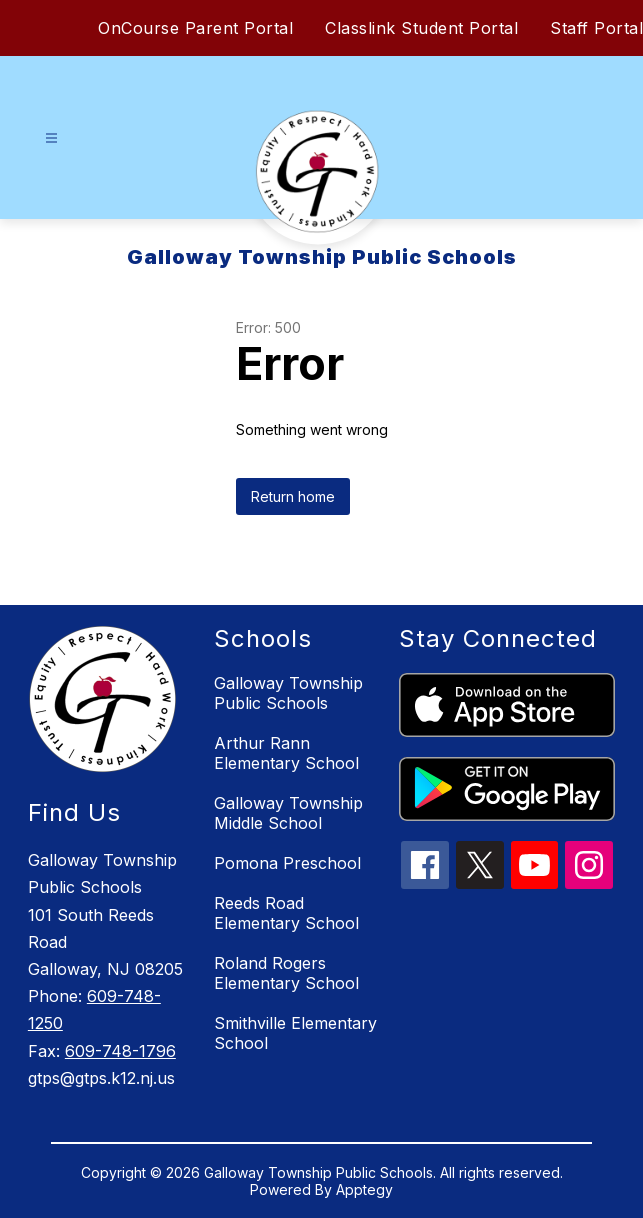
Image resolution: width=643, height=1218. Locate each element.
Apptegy (364, 1189)
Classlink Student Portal (421, 28)
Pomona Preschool (287, 863)
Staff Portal (596, 28)
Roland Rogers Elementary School (286, 973)
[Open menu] (51, 138)
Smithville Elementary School (295, 1033)
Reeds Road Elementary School (286, 913)
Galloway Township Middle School (288, 813)
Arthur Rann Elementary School (286, 753)
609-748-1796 (120, 1051)
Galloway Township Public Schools (288, 693)
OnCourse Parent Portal (195, 28)
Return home (293, 496)
